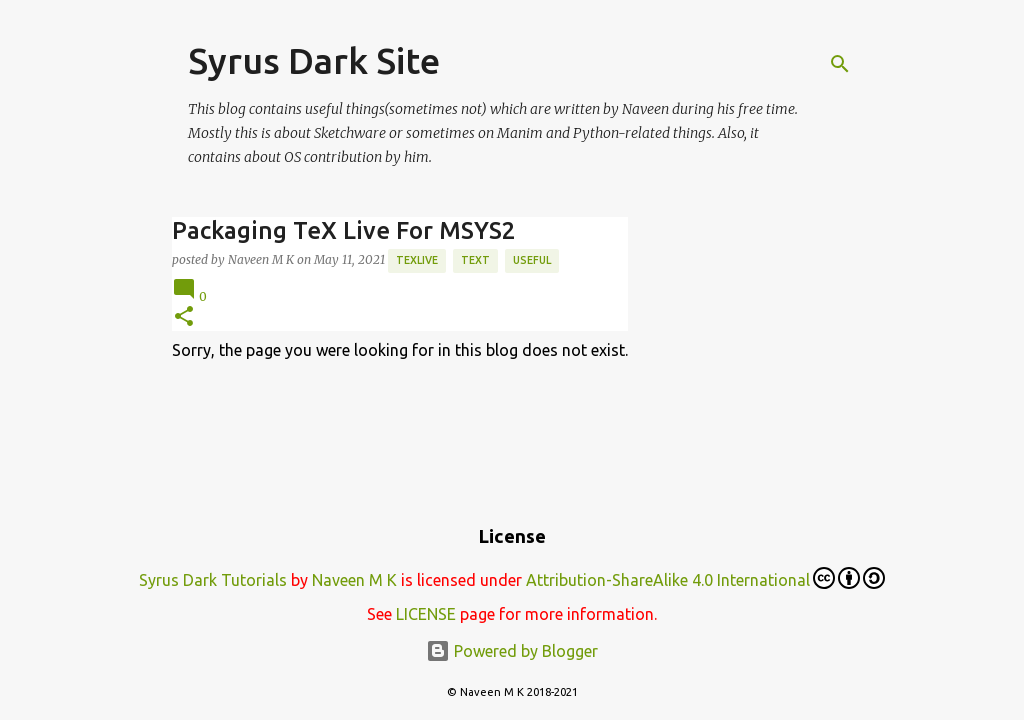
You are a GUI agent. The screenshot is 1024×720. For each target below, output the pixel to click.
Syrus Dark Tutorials (213, 580)
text (475, 260)
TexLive (417, 260)
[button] (184, 317)
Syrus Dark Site (314, 60)
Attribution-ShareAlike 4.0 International (705, 578)
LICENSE (426, 614)
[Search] (840, 64)
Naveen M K (354, 580)
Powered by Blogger (512, 651)
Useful (532, 260)
